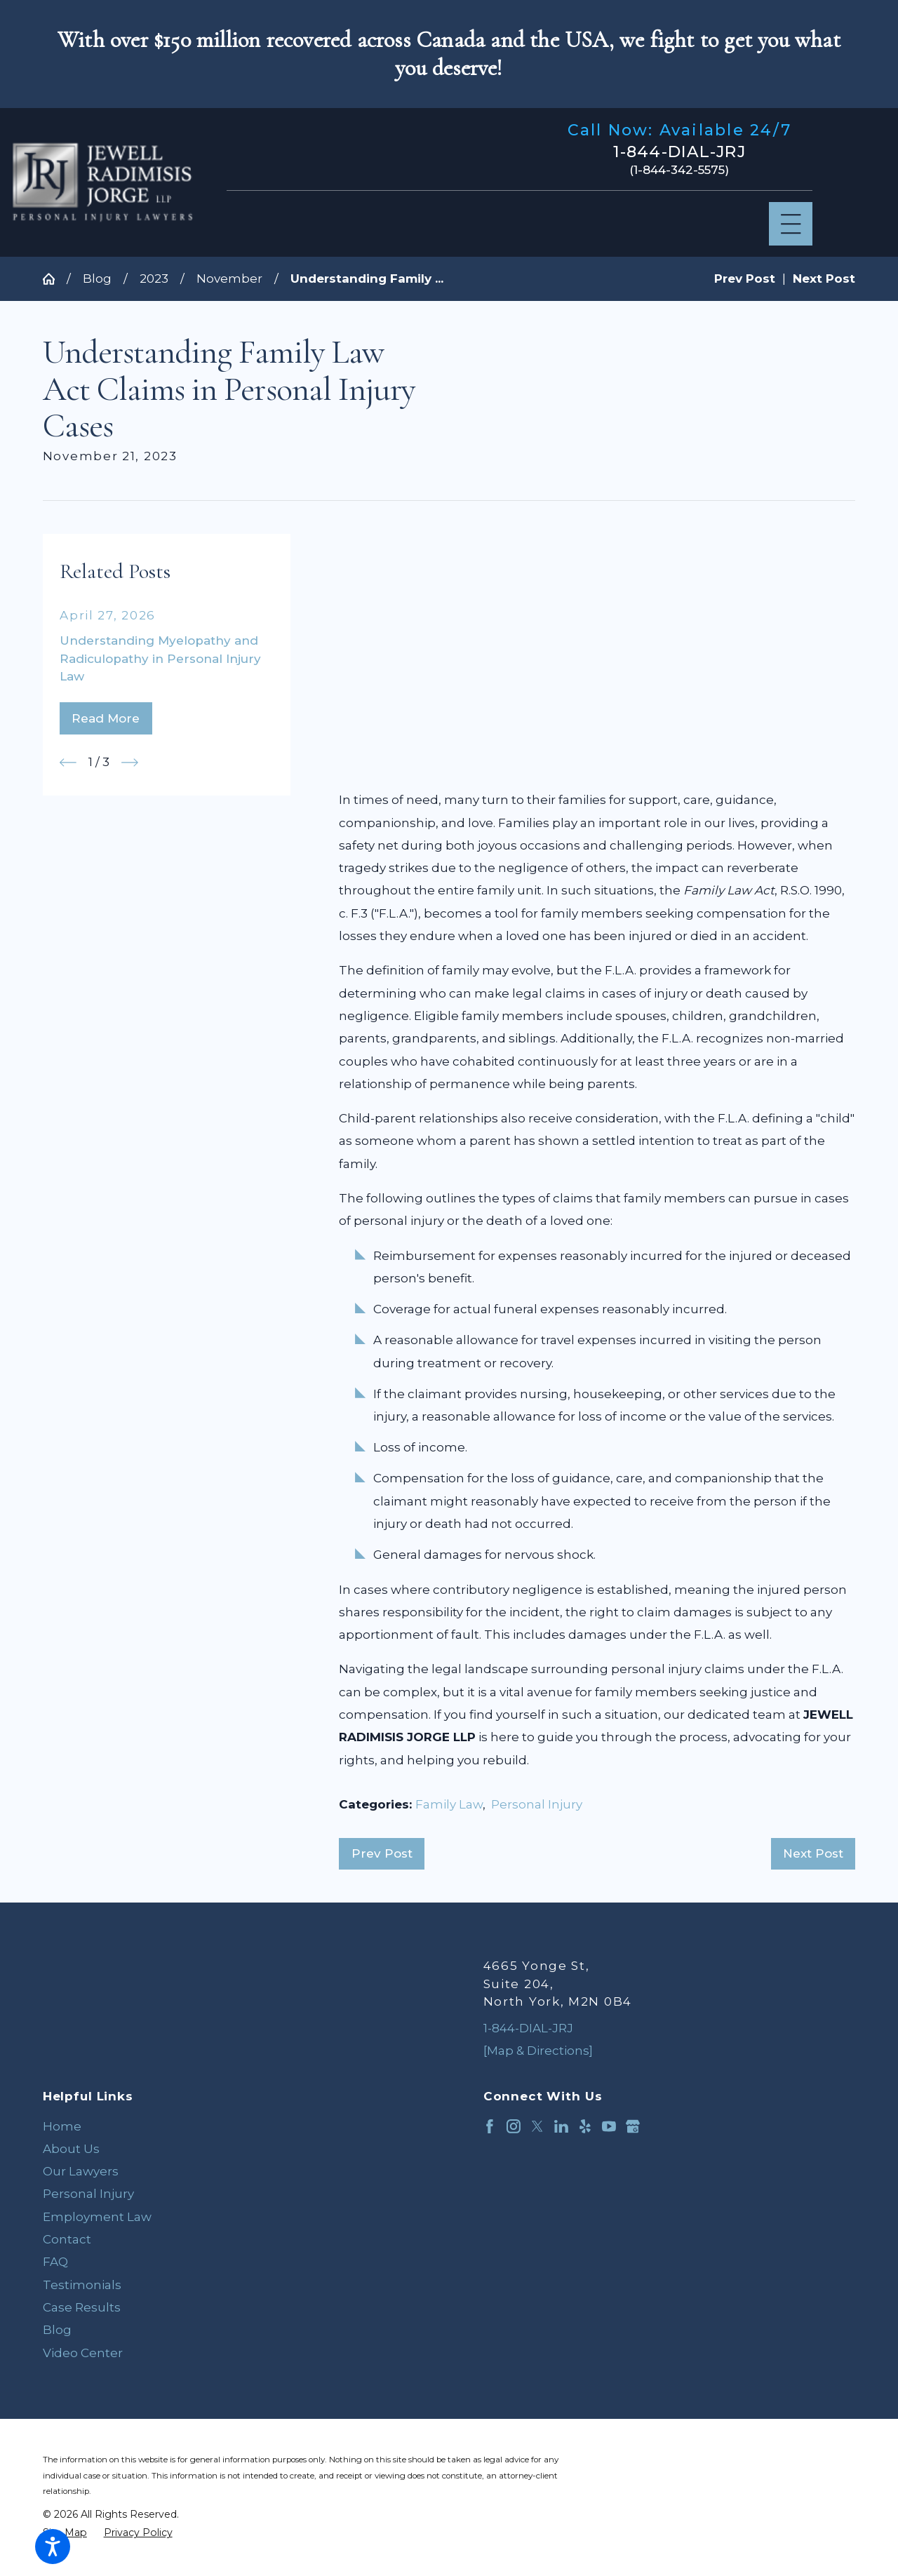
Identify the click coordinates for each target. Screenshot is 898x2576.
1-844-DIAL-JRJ (679, 151)
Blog (97, 278)
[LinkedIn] (561, 2126)
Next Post (813, 1853)
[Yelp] (585, 2126)
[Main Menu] (791, 224)
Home (62, 2126)
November (229, 278)
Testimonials (82, 2285)
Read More (106, 718)
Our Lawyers (81, 2171)
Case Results (82, 2307)
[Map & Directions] (538, 2051)
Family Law (449, 1804)
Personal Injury (536, 1804)
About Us (71, 2149)
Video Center (83, 2353)
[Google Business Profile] (633, 2126)
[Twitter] (537, 2126)
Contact (67, 2239)
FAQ (55, 2262)
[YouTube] (609, 2126)
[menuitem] (229, 2126)
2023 (154, 278)
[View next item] (129, 762)
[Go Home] (55, 279)
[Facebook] (490, 2126)
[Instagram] (514, 2126)
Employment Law (97, 2217)
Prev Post (382, 1853)
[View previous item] (68, 762)
